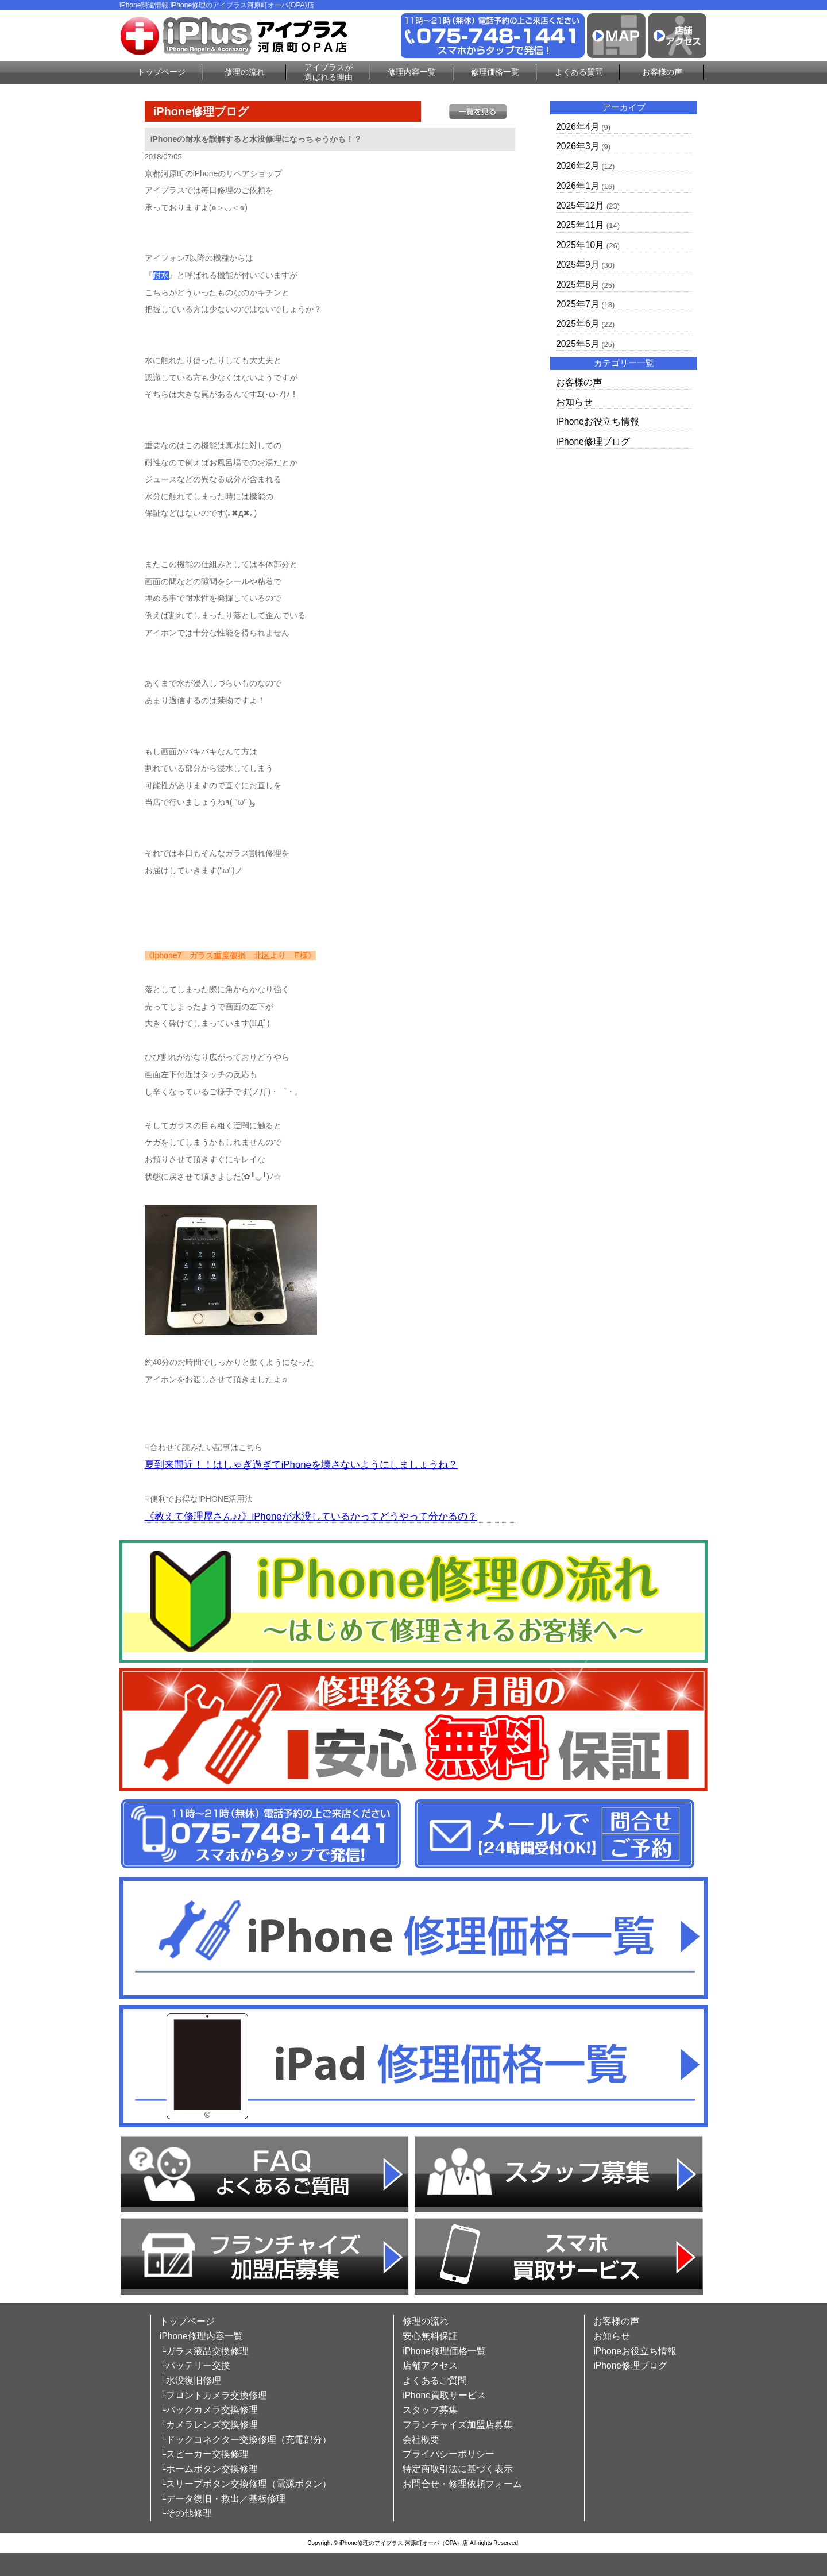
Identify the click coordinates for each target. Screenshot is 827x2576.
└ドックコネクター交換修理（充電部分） (245, 2439)
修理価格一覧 (495, 71)
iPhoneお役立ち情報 (597, 421)
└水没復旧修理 (190, 2380)
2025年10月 (580, 245)
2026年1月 (577, 186)
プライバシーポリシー (448, 2454)
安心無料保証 (430, 2336)
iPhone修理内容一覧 (201, 2336)
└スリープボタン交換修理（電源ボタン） (245, 2484)
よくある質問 (579, 71)
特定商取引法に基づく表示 (458, 2469)
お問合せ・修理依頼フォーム (462, 2484)
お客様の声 (662, 71)
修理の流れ (245, 71)
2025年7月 (577, 304)
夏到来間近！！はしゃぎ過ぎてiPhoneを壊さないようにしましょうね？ (301, 1464)
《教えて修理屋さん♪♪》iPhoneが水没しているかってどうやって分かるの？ (311, 1516)
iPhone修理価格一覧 (444, 2351)
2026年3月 (577, 146)
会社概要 (421, 2439)
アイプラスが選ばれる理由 (328, 72)
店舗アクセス (430, 2365)
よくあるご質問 (435, 2380)
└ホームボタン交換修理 (209, 2469)
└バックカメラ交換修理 (209, 2410)
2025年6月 (577, 324)
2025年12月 (580, 205)
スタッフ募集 (430, 2410)
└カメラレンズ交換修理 (209, 2425)
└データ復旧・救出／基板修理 (222, 2499)
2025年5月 (577, 344)
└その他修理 (186, 2513)
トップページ (161, 71)
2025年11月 (580, 225)
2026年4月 (577, 127)
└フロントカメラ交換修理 (213, 2395)
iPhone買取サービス (444, 2395)
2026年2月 (577, 166)
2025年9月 (577, 264)
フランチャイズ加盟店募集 (458, 2425)
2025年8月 (577, 285)
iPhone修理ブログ (593, 441)
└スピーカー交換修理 (204, 2454)
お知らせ (574, 402)
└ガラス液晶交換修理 (204, 2351)
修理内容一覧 (412, 71)
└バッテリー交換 (195, 2365)
